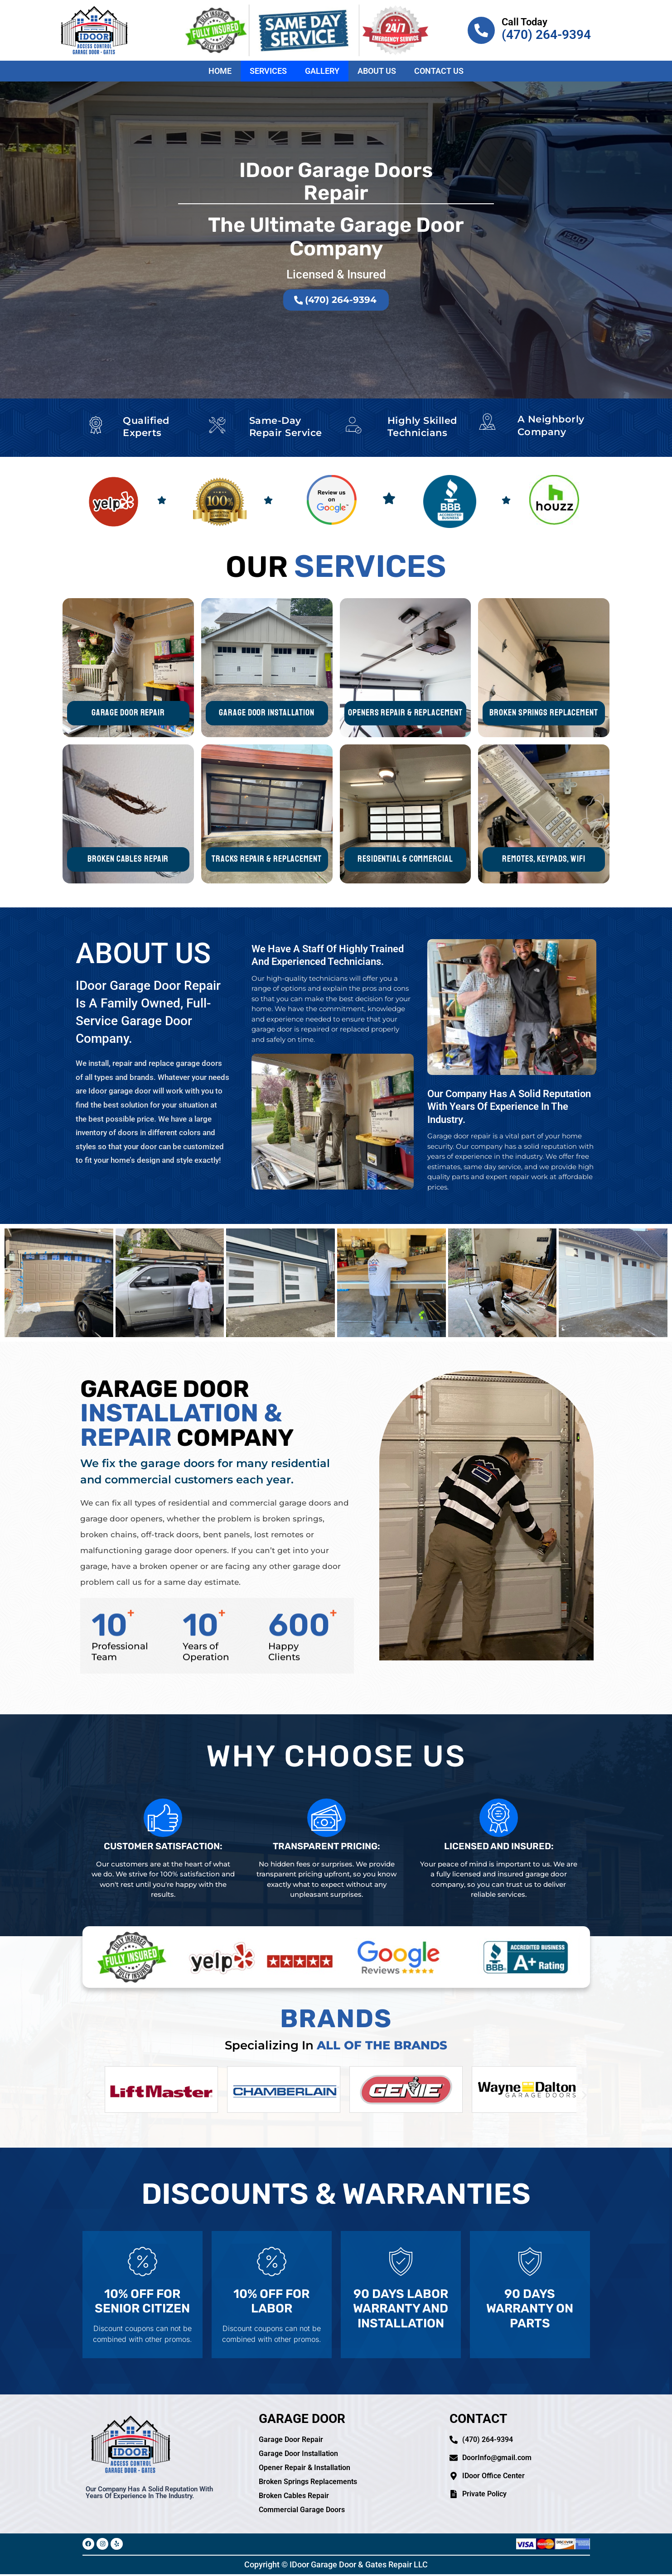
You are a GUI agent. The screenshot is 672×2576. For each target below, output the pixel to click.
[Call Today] (481, 30)
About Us (377, 71)
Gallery (322, 71)
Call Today (524, 22)
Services (268, 71)
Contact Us (439, 71)
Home (220, 71)
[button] (88, 2095)
